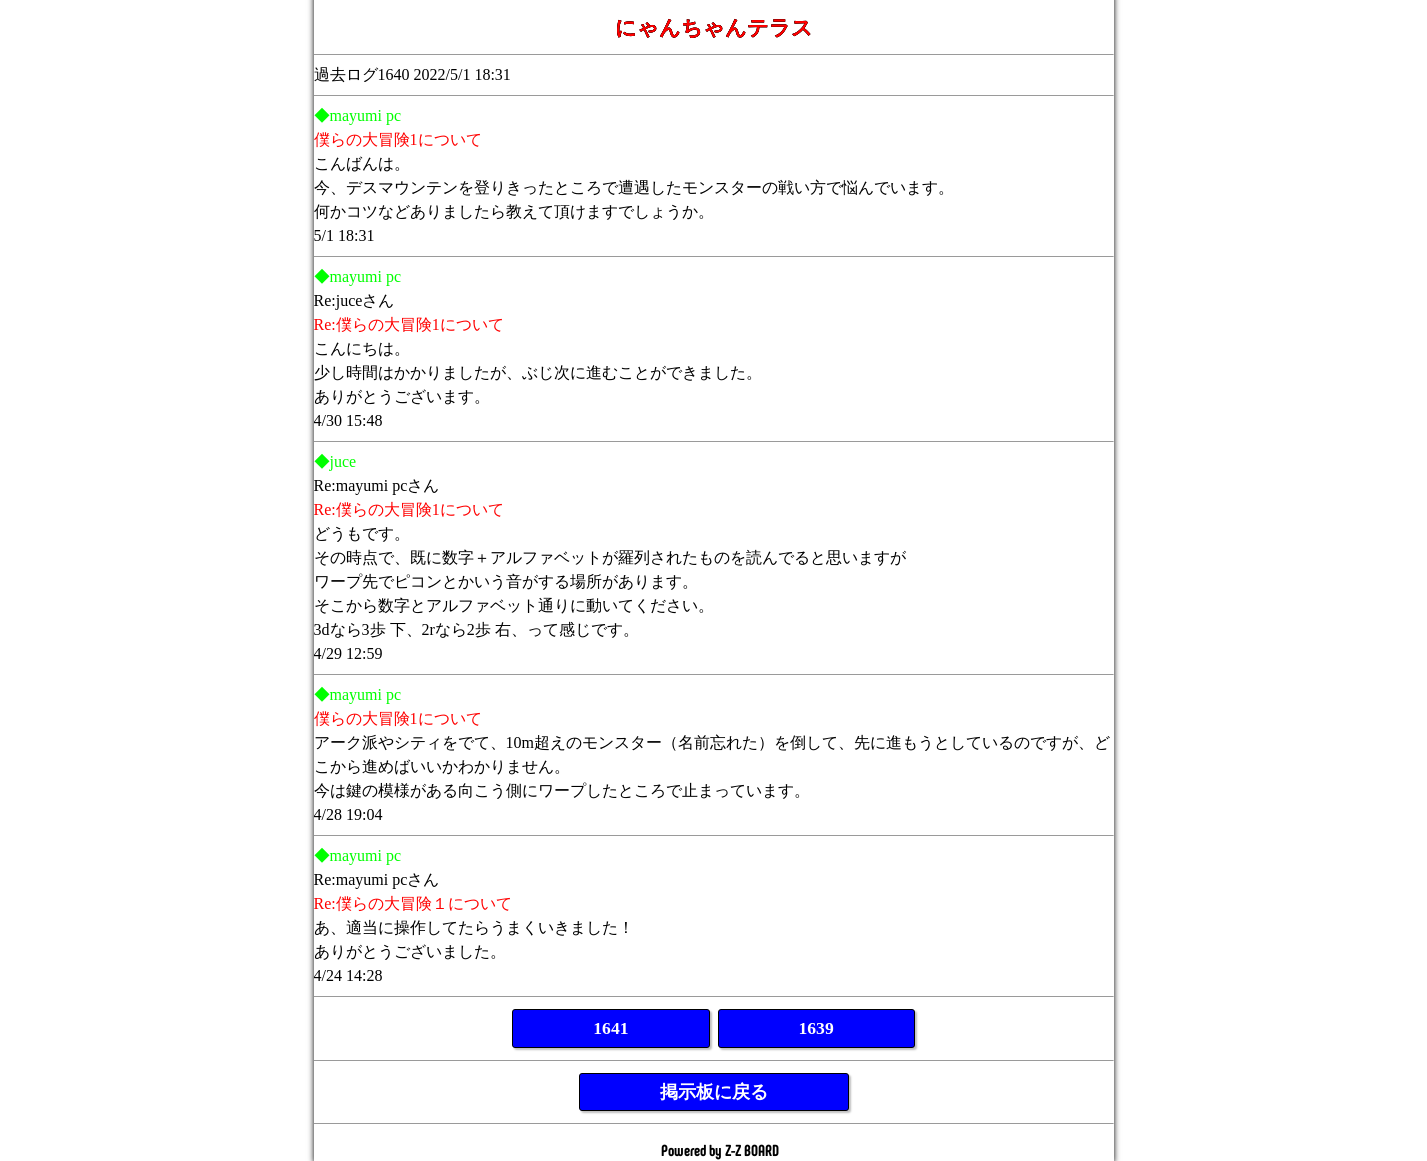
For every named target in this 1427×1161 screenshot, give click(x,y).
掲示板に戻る (714, 1092)
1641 (610, 1028)
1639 (816, 1028)
